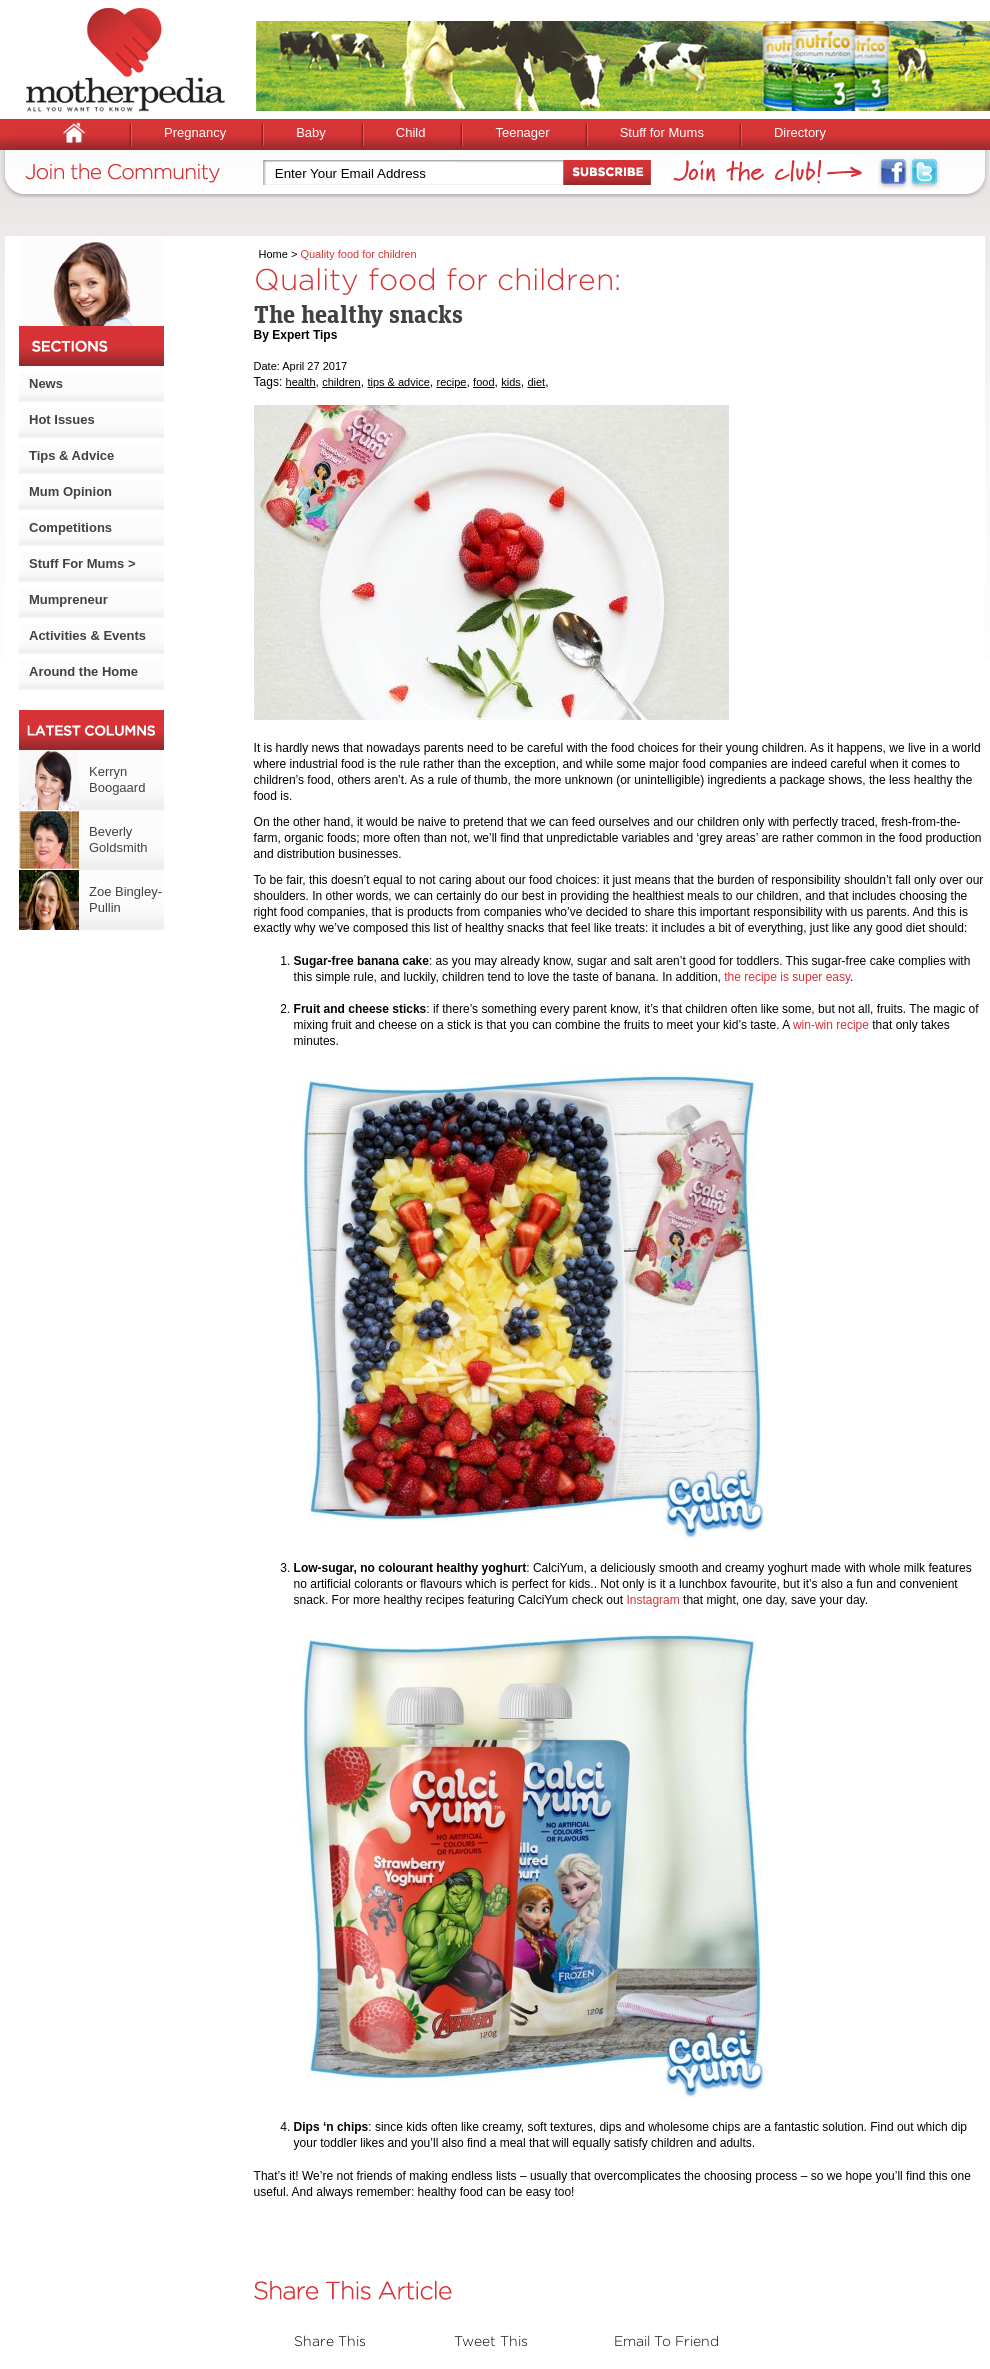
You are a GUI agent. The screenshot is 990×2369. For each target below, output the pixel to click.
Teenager (522, 132)
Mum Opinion (70, 491)
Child (411, 132)
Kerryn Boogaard (117, 779)
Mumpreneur (68, 599)
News (46, 383)
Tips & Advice (71, 455)
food (483, 382)
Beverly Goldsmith (118, 839)
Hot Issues (62, 419)
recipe (451, 382)
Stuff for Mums (662, 132)
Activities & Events (87, 635)
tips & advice (398, 382)
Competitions (70, 527)
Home (273, 254)
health (301, 382)
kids (511, 382)
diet (536, 382)
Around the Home (83, 671)
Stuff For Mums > (82, 563)
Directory (800, 132)
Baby (311, 132)
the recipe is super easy (787, 977)
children (341, 382)
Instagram (652, 1600)
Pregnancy (195, 132)
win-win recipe (831, 1025)
